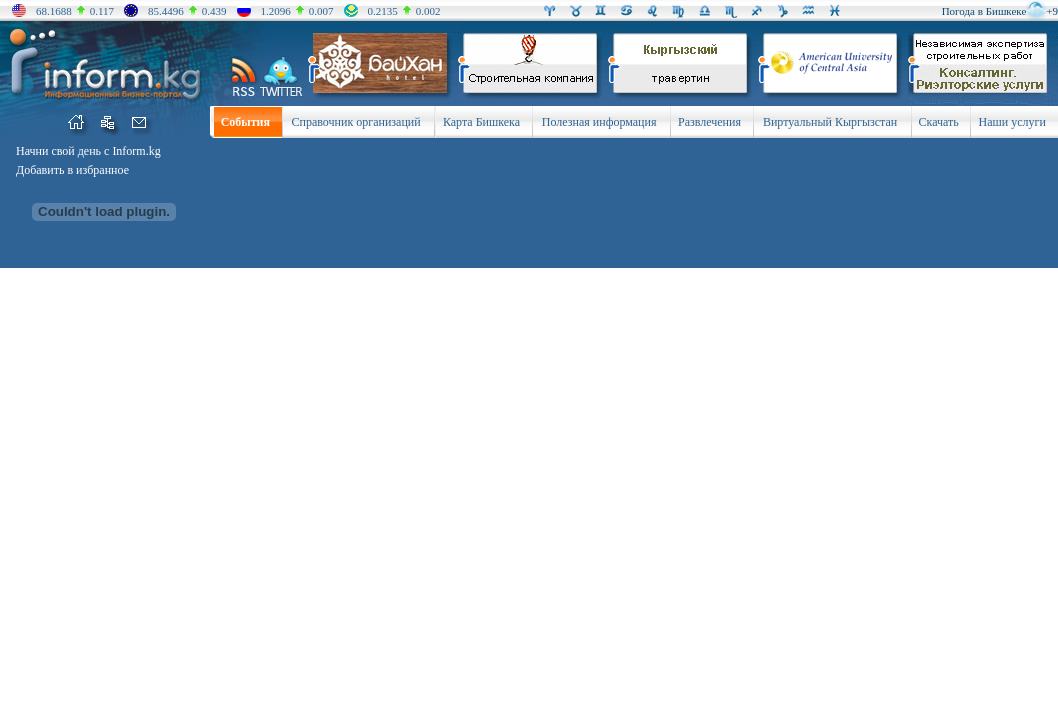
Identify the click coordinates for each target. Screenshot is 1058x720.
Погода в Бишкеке (984, 11)
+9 (1052, 11)
